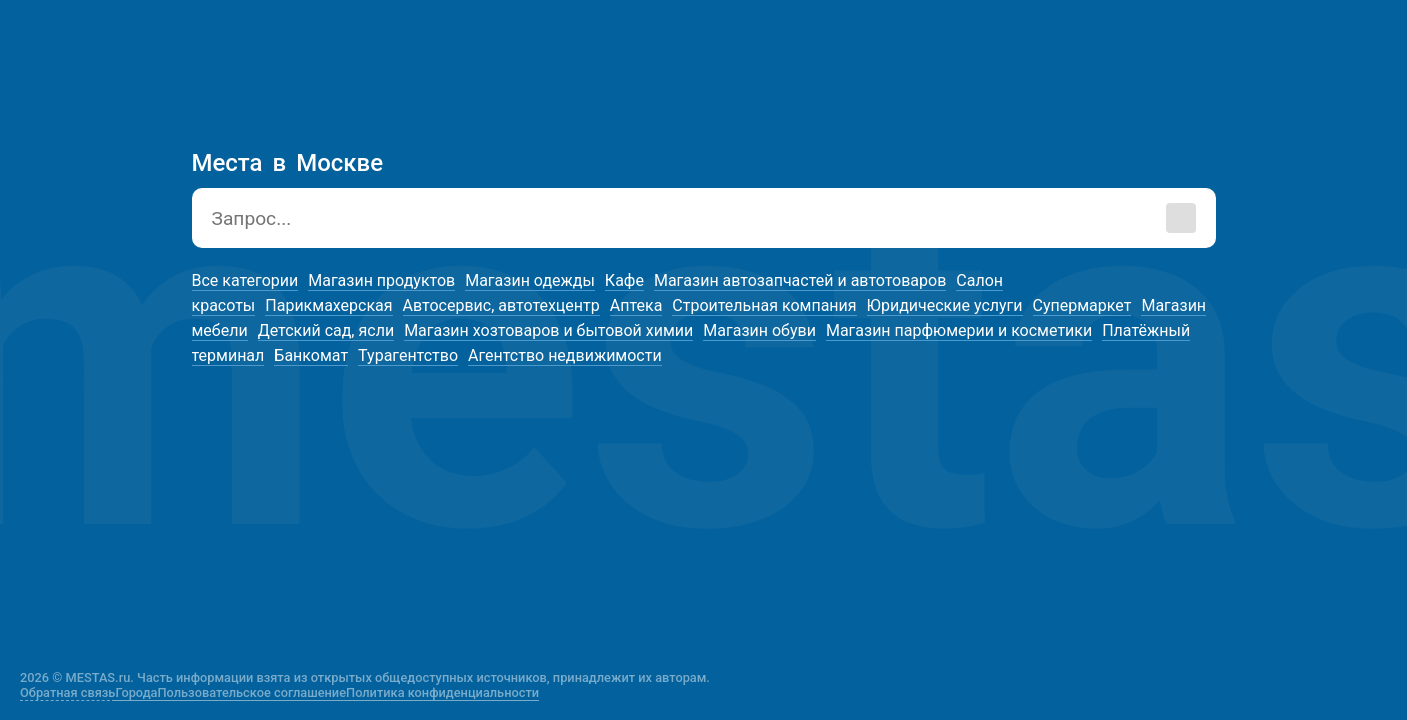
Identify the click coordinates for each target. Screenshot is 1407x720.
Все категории (245, 280)
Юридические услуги (945, 305)
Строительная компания (764, 305)
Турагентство (408, 355)
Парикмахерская (328, 305)
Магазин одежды (530, 280)
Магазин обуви (759, 330)
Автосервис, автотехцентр (501, 305)
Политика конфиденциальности (442, 692)
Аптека (636, 305)
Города (136, 692)
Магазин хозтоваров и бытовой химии (548, 330)
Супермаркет (1082, 305)
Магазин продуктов (381, 280)
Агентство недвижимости (565, 355)
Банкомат (311, 355)
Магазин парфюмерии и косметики (959, 330)
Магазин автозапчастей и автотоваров (800, 280)
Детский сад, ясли (326, 330)
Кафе (624, 280)
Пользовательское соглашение (252, 692)
